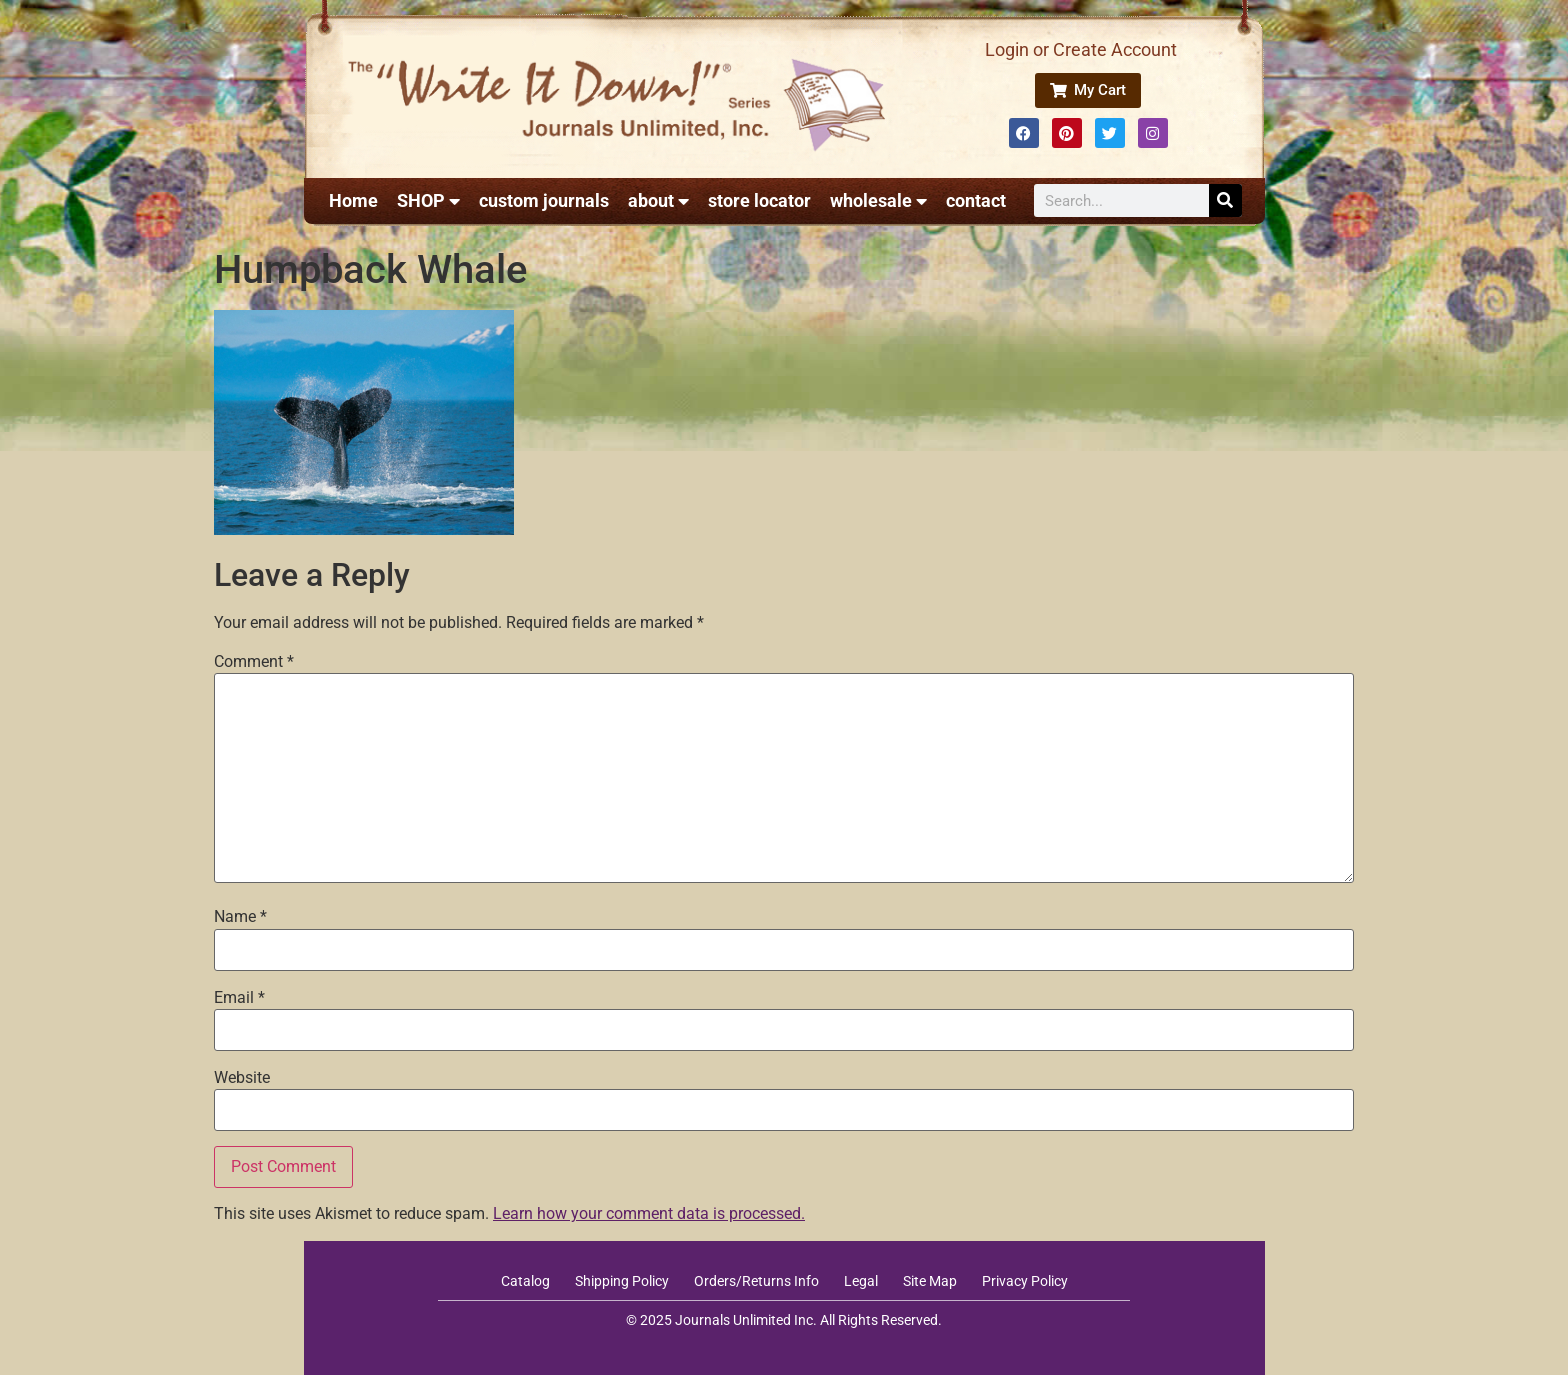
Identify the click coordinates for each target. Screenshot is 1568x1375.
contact (976, 200)
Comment (254, 662)
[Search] (1225, 200)
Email (239, 998)
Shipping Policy (622, 1281)
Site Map (930, 1281)
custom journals (544, 200)
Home (353, 200)
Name (240, 917)
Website (242, 1078)
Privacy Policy (1025, 1281)
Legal (861, 1281)
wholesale (878, 201)
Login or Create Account (1081, 49)
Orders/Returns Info (756, 1281)
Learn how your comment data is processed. (649, 1213)
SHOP (428, 201)
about (658, 201)
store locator (759, 200)
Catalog (525, 1281)
